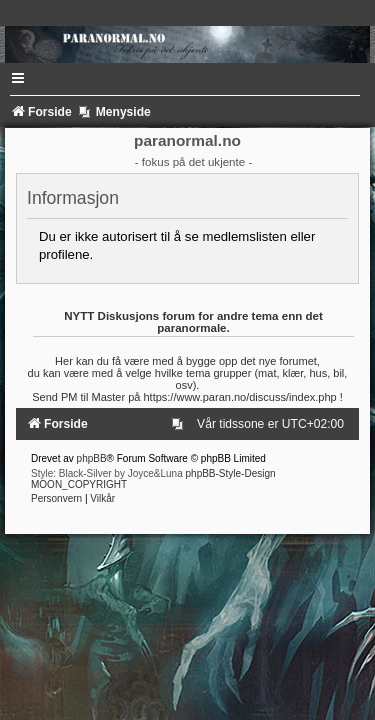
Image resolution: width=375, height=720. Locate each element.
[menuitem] (181, 424)
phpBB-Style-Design (231, 473)
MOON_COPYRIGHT (79, 484)
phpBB (92, 458)
